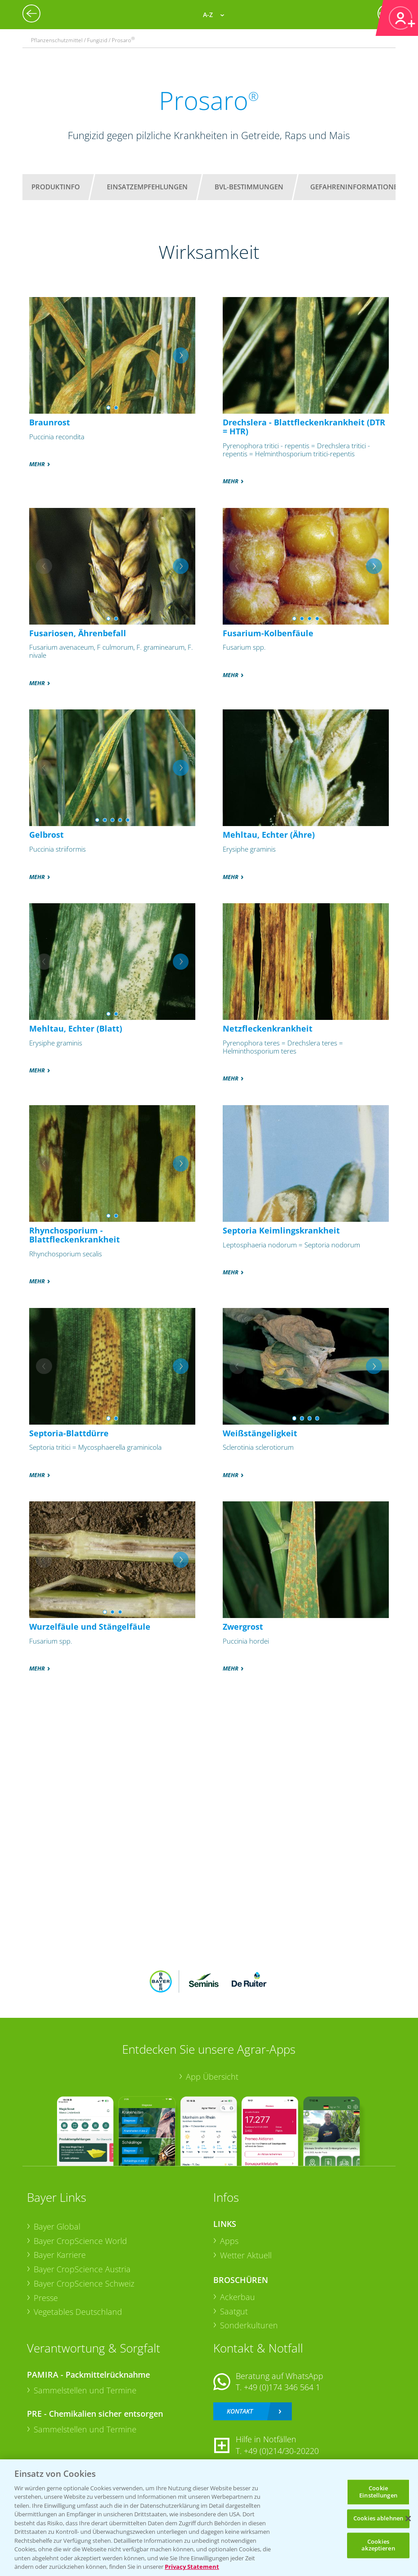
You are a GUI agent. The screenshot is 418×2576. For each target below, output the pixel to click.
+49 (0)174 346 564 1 (282, 2387)
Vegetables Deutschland (78, 2311)
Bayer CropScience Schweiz (84, 2283)
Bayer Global (57, 2226)
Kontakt (240, 2411)
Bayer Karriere (60, 2254)
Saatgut (234, 2311)
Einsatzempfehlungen (147, 186)
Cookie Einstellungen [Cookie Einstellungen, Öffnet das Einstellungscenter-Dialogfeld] (378, 2491)
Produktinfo (55, 186)
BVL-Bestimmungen (249, 186)
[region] (209, 2517)
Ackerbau (237, 2297)
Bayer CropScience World (80, 2240)
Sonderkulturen (249, 2325)
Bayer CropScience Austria (82, 2269)
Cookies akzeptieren (378, 2545)
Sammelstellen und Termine (85, 2390)
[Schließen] (408, 2518)
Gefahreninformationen (356, 186)
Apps (229, 2240)
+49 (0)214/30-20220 (281, 2450)
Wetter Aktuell (246, 2255)
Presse (46, 2297)
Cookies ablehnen (378, 2519)
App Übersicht (212, 2076)
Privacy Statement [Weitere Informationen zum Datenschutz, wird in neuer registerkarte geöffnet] (192, 2567)
